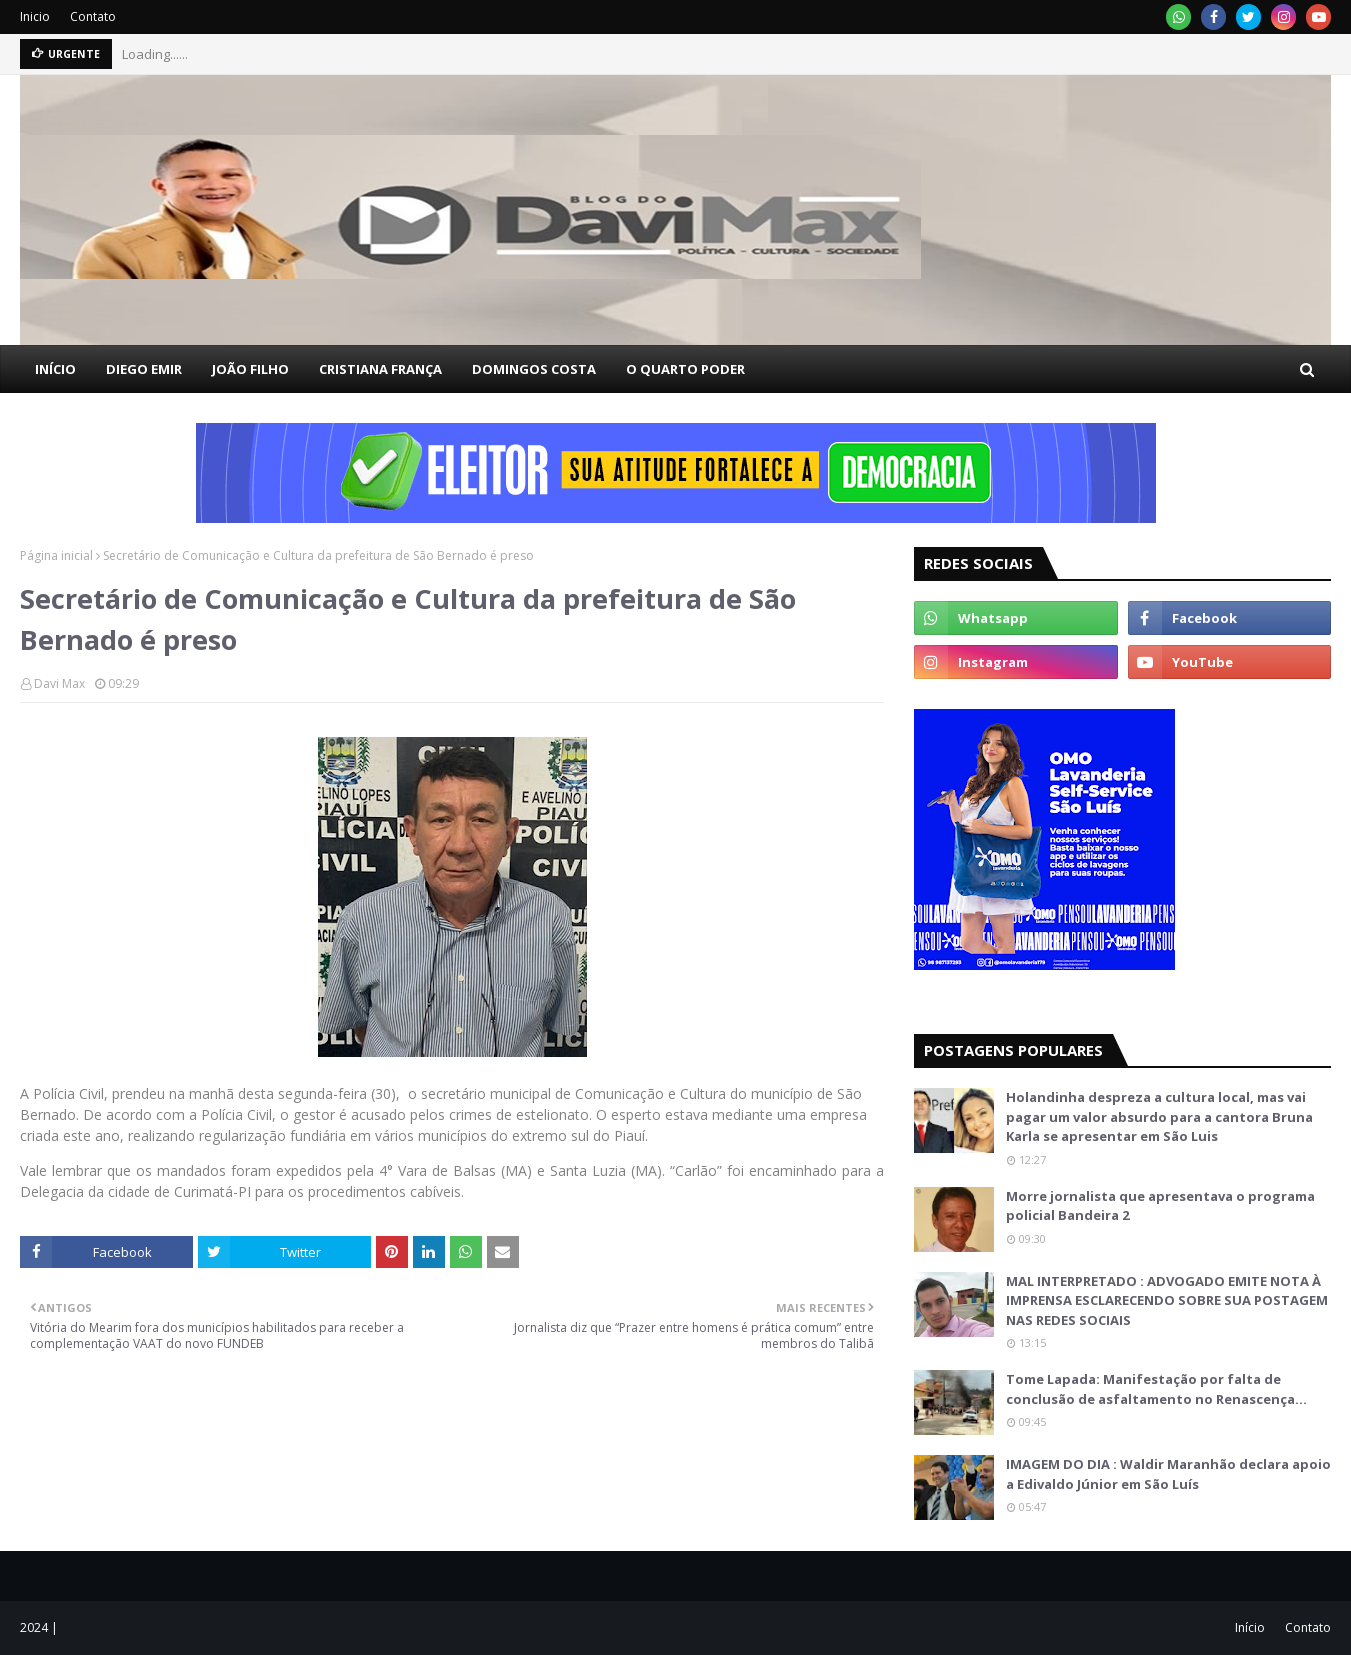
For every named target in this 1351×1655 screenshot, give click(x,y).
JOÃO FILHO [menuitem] (250, 369)
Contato (93, 16)
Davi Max (59, 683)
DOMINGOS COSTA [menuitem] (534, 369)
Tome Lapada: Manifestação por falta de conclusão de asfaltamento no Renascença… (1156, 1389)
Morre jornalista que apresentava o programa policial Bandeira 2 (1160, 1206)
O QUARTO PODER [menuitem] (685, 369)
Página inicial (56, 555)
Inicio (35, 16)
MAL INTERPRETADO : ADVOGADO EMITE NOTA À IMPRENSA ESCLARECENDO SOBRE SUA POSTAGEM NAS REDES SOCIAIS (1167, 1300)
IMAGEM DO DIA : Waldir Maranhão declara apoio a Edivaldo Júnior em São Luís (1168, 1474)
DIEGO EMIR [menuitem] (144, 369)
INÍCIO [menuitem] (55, 369)
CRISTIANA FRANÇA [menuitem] (380, 369)
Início (1250, 1627)
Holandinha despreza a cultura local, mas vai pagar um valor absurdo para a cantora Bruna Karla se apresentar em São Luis (1159, 1116)
